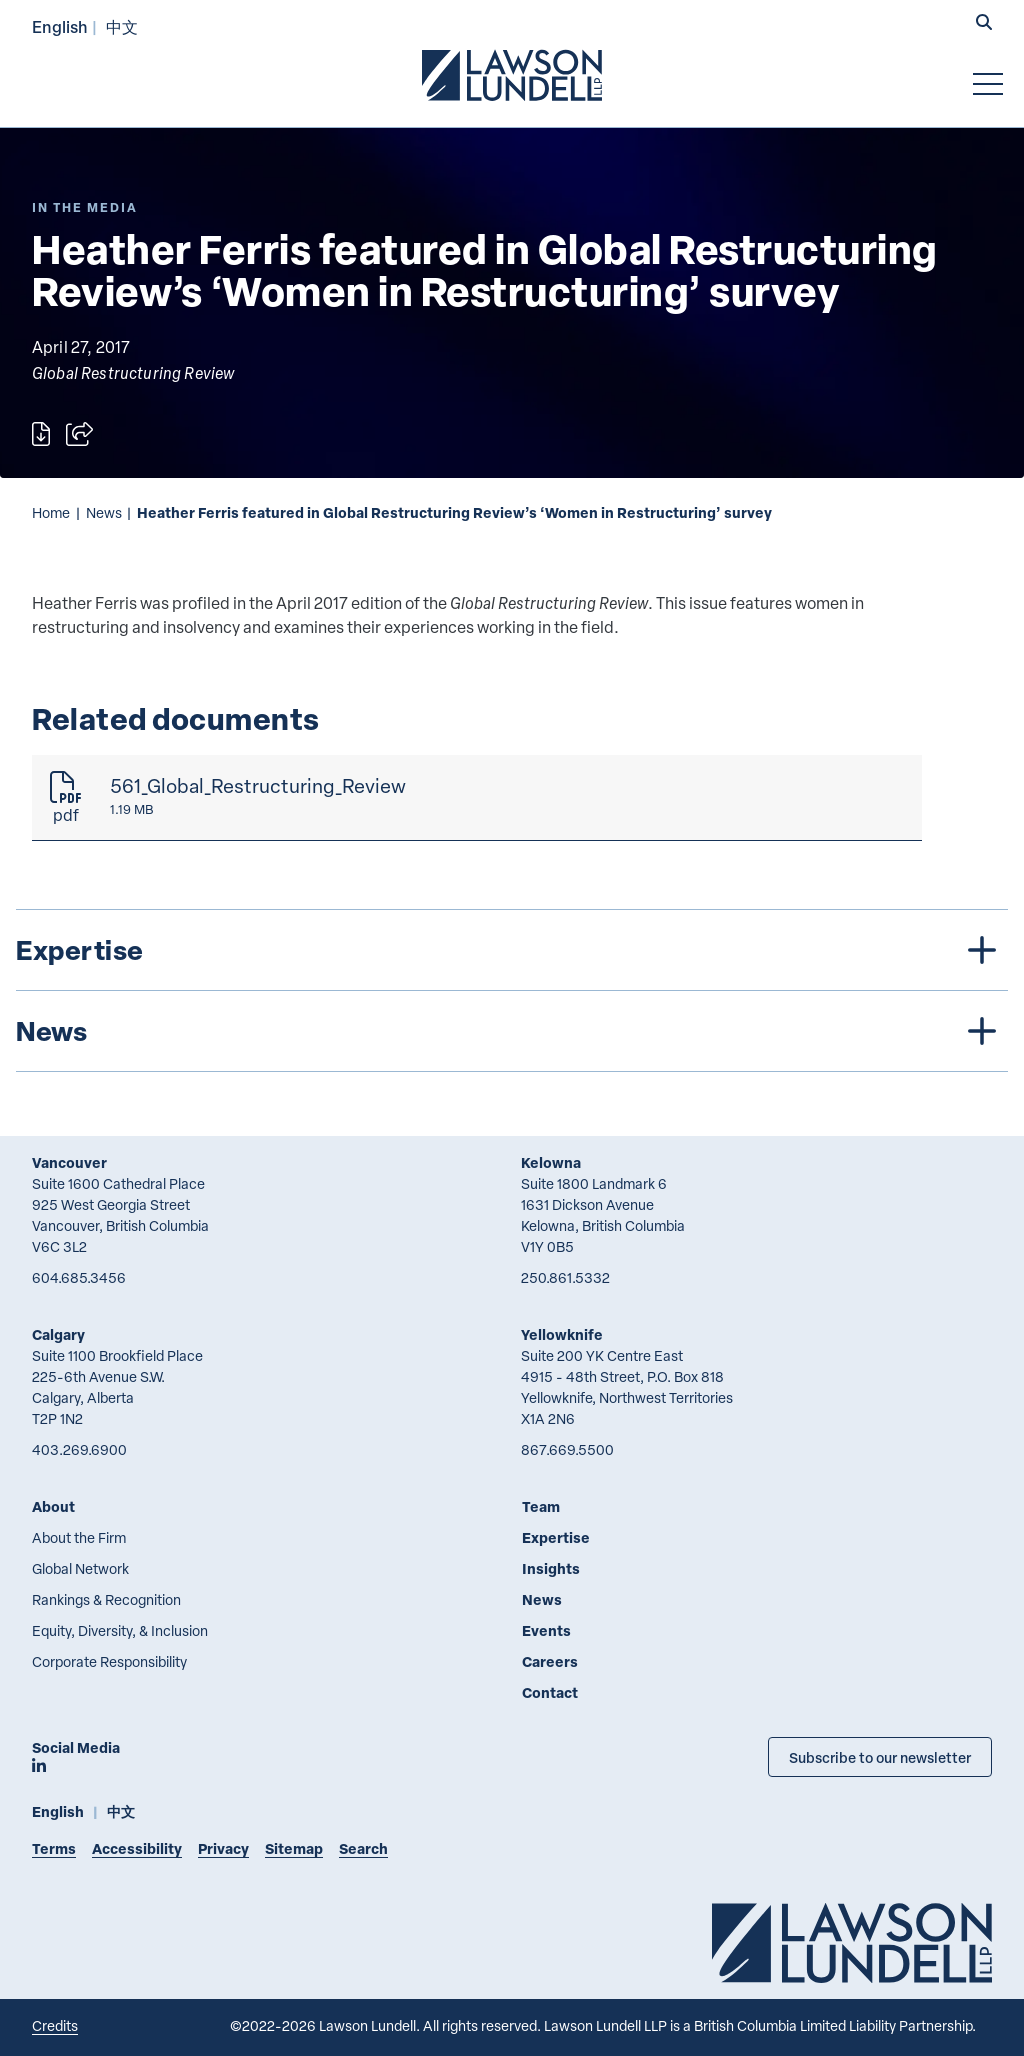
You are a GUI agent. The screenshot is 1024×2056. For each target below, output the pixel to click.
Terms (54, 1848)
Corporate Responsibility (109, 1661)
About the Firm (79, 1537)
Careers (550, 1661)
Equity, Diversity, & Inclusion (120, 1630)
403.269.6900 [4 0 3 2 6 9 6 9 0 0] (79, 1449)
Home (51, 512)
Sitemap (294, 1848)
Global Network (80, 1568)
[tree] (512, 990)
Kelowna (551, 1162)
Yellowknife (562, 1334)
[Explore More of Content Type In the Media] (85, 207)
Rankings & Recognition (106, 1599)
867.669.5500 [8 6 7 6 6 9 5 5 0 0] (567, 1449)
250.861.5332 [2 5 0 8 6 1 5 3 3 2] (565, 1277)
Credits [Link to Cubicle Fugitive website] (55, 2025)
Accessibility (137, 1848)
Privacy (223, 1848)
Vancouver (69, 1162)
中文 (122, 26)
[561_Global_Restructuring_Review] (477, 798)
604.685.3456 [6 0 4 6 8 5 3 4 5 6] (79, 1277)
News (104, 512)
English (60, 26)
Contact (550, 1692)
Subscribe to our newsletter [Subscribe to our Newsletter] (880, 1757)
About (53, 1506)
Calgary (58, 1334)
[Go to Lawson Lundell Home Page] (512, 75)
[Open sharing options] (79, 434)
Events (546, 1630)
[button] (984, 24)
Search (363, 1848)
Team (541, 1506)
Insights (551, 1568)
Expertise (556, 1537)
